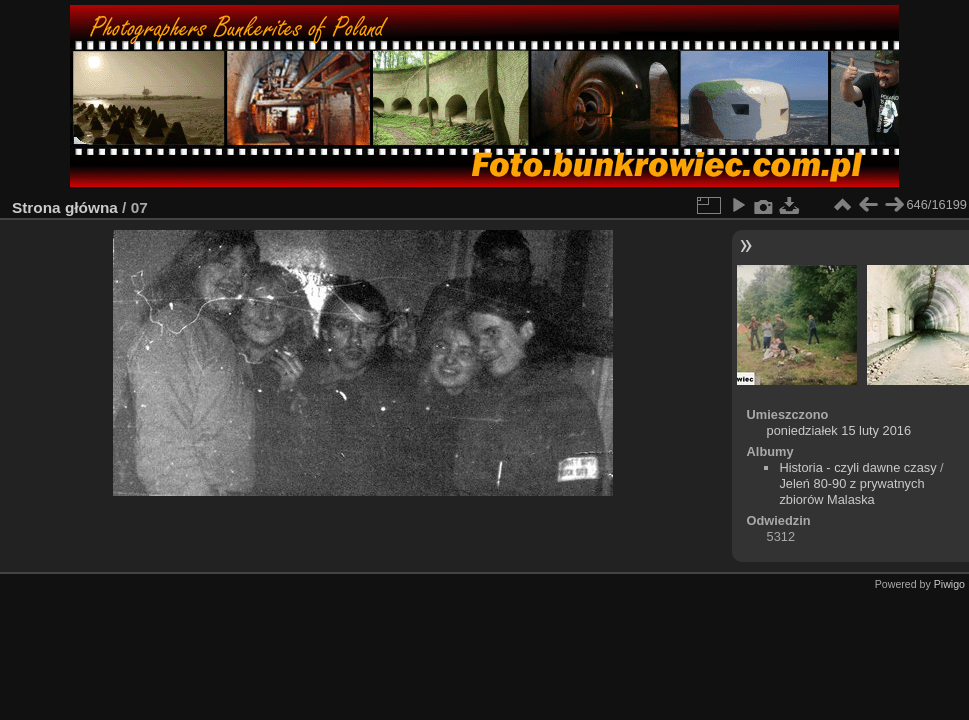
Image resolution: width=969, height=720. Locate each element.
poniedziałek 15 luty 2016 (839, 430)
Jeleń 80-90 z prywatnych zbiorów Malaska (851, 491)
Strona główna (65, 207)
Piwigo (949, 584)
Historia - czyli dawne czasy (857, 467)
